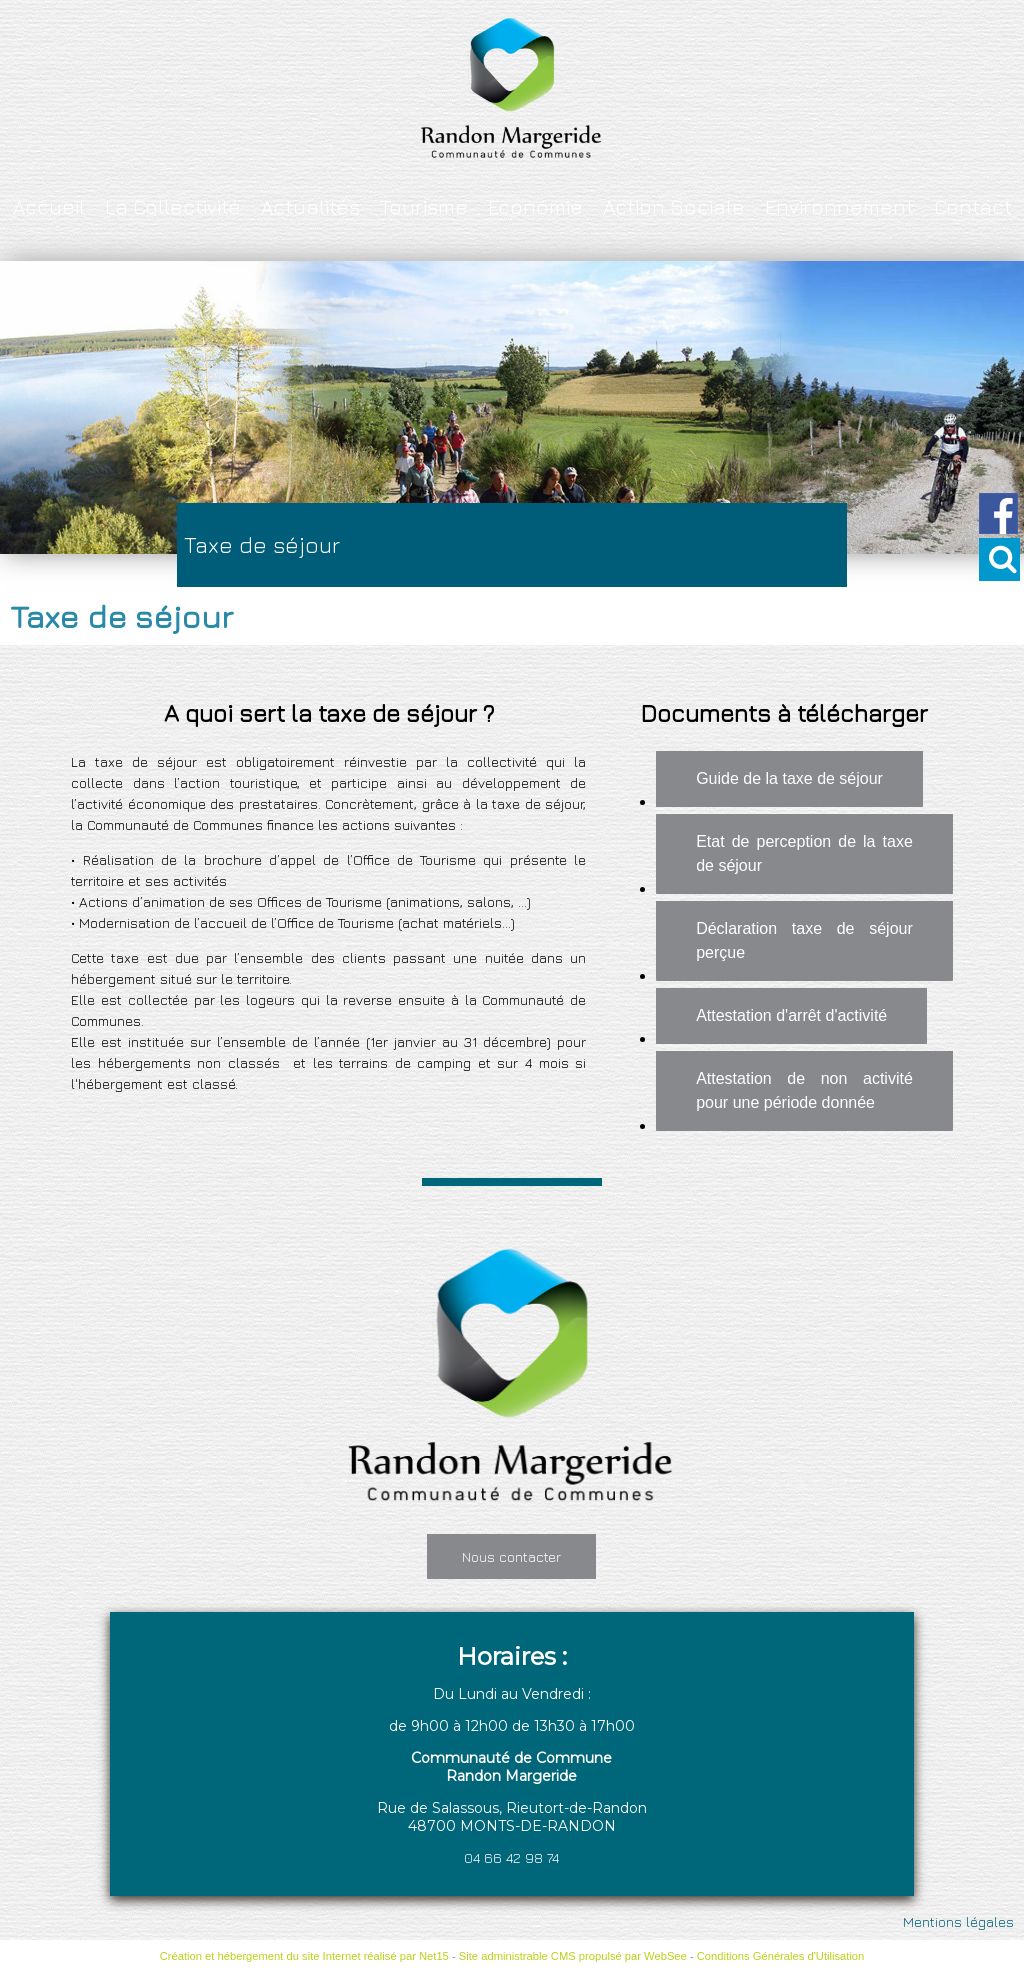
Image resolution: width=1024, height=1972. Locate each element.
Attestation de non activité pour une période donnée (804, 1090)
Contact (973, 206)
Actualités (310, 206)
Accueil (49, 206)
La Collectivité (173, 206)
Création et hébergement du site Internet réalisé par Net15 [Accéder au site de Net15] (304, 1956)
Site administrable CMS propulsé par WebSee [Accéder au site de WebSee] (573, 1956)
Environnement (839, 206)
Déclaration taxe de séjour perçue (804, 940)
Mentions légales (958, 1921)
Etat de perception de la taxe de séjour (804, 853)
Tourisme (424, 206)
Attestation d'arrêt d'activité (791, 1015)
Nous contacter (511, 1556)
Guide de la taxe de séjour (789, 778)
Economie (535, 206)
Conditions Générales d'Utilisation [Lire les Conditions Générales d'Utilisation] (781, 1956)
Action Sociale (674, 206)
